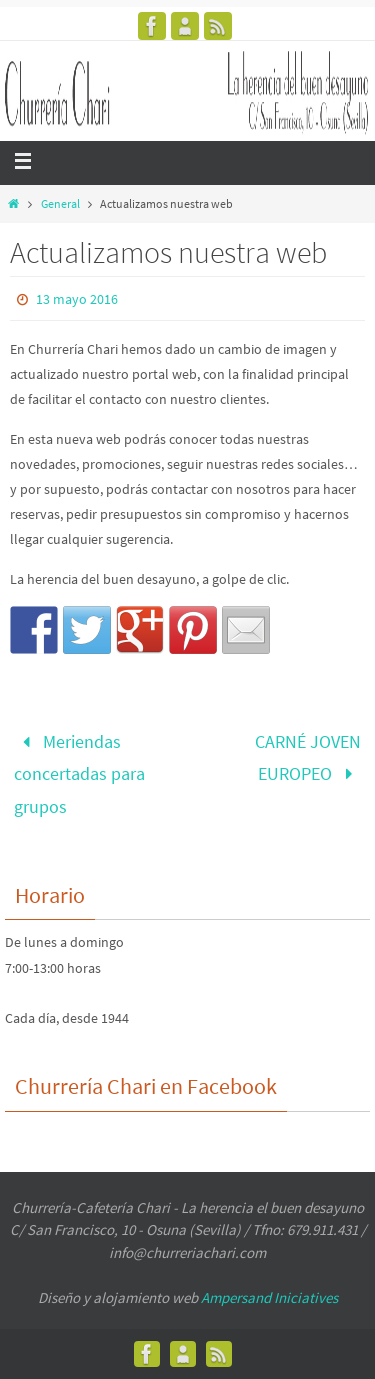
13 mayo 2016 (77, 299)
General (60, 203)
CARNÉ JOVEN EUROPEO (308, 757)
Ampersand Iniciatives (269, 1297)
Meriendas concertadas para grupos (79, 774)
